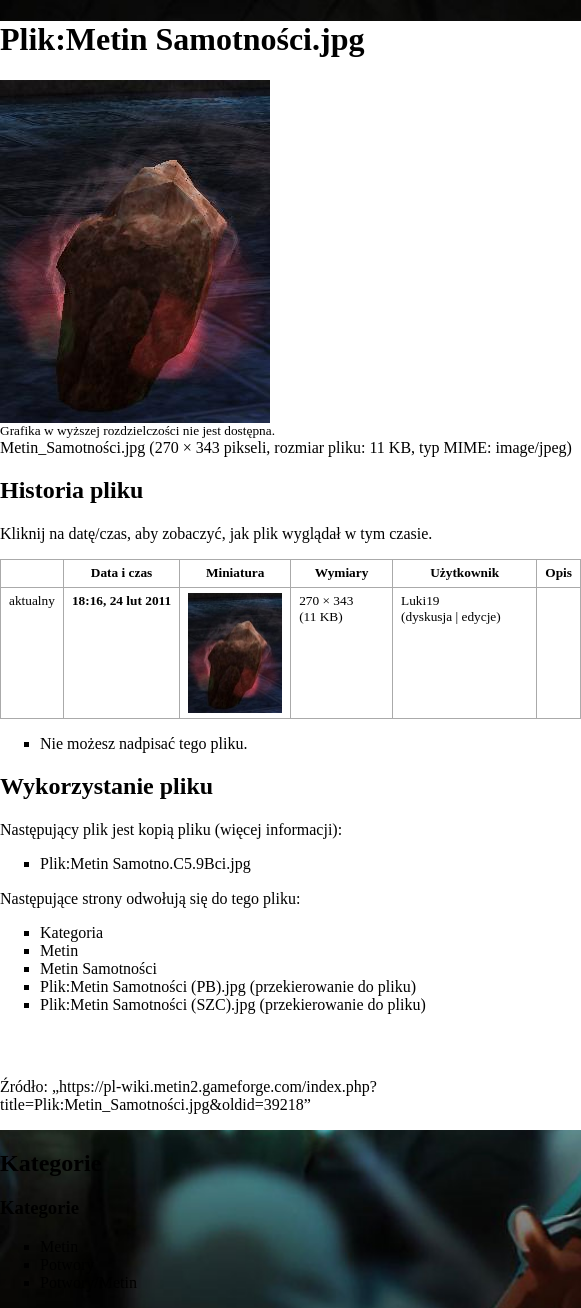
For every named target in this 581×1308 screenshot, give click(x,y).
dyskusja (428, 616)
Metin (59, 950)
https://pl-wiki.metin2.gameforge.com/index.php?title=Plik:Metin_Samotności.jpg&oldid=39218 (188, 1095)
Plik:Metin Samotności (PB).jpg (143, 986)
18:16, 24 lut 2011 (121, 600)
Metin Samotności (98, 968)
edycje (478, 616)
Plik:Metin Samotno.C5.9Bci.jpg (145, 863)
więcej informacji (276, 829)
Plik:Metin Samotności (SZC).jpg (148, 1004)
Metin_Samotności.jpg (72, 447)
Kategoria (71, 932)
